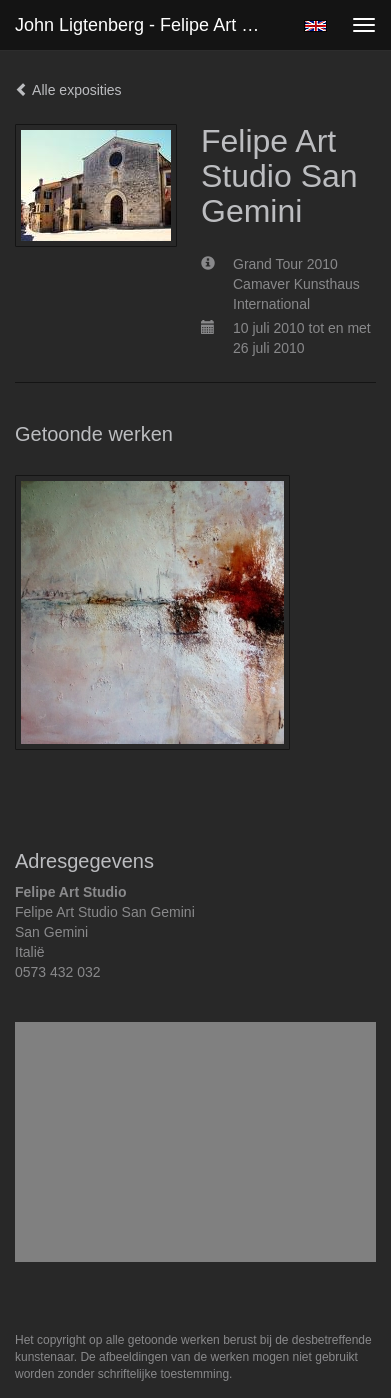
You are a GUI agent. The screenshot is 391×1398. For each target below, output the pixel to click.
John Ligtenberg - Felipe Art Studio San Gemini (149, 25)
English (315, 26)
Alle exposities (68, 90)
